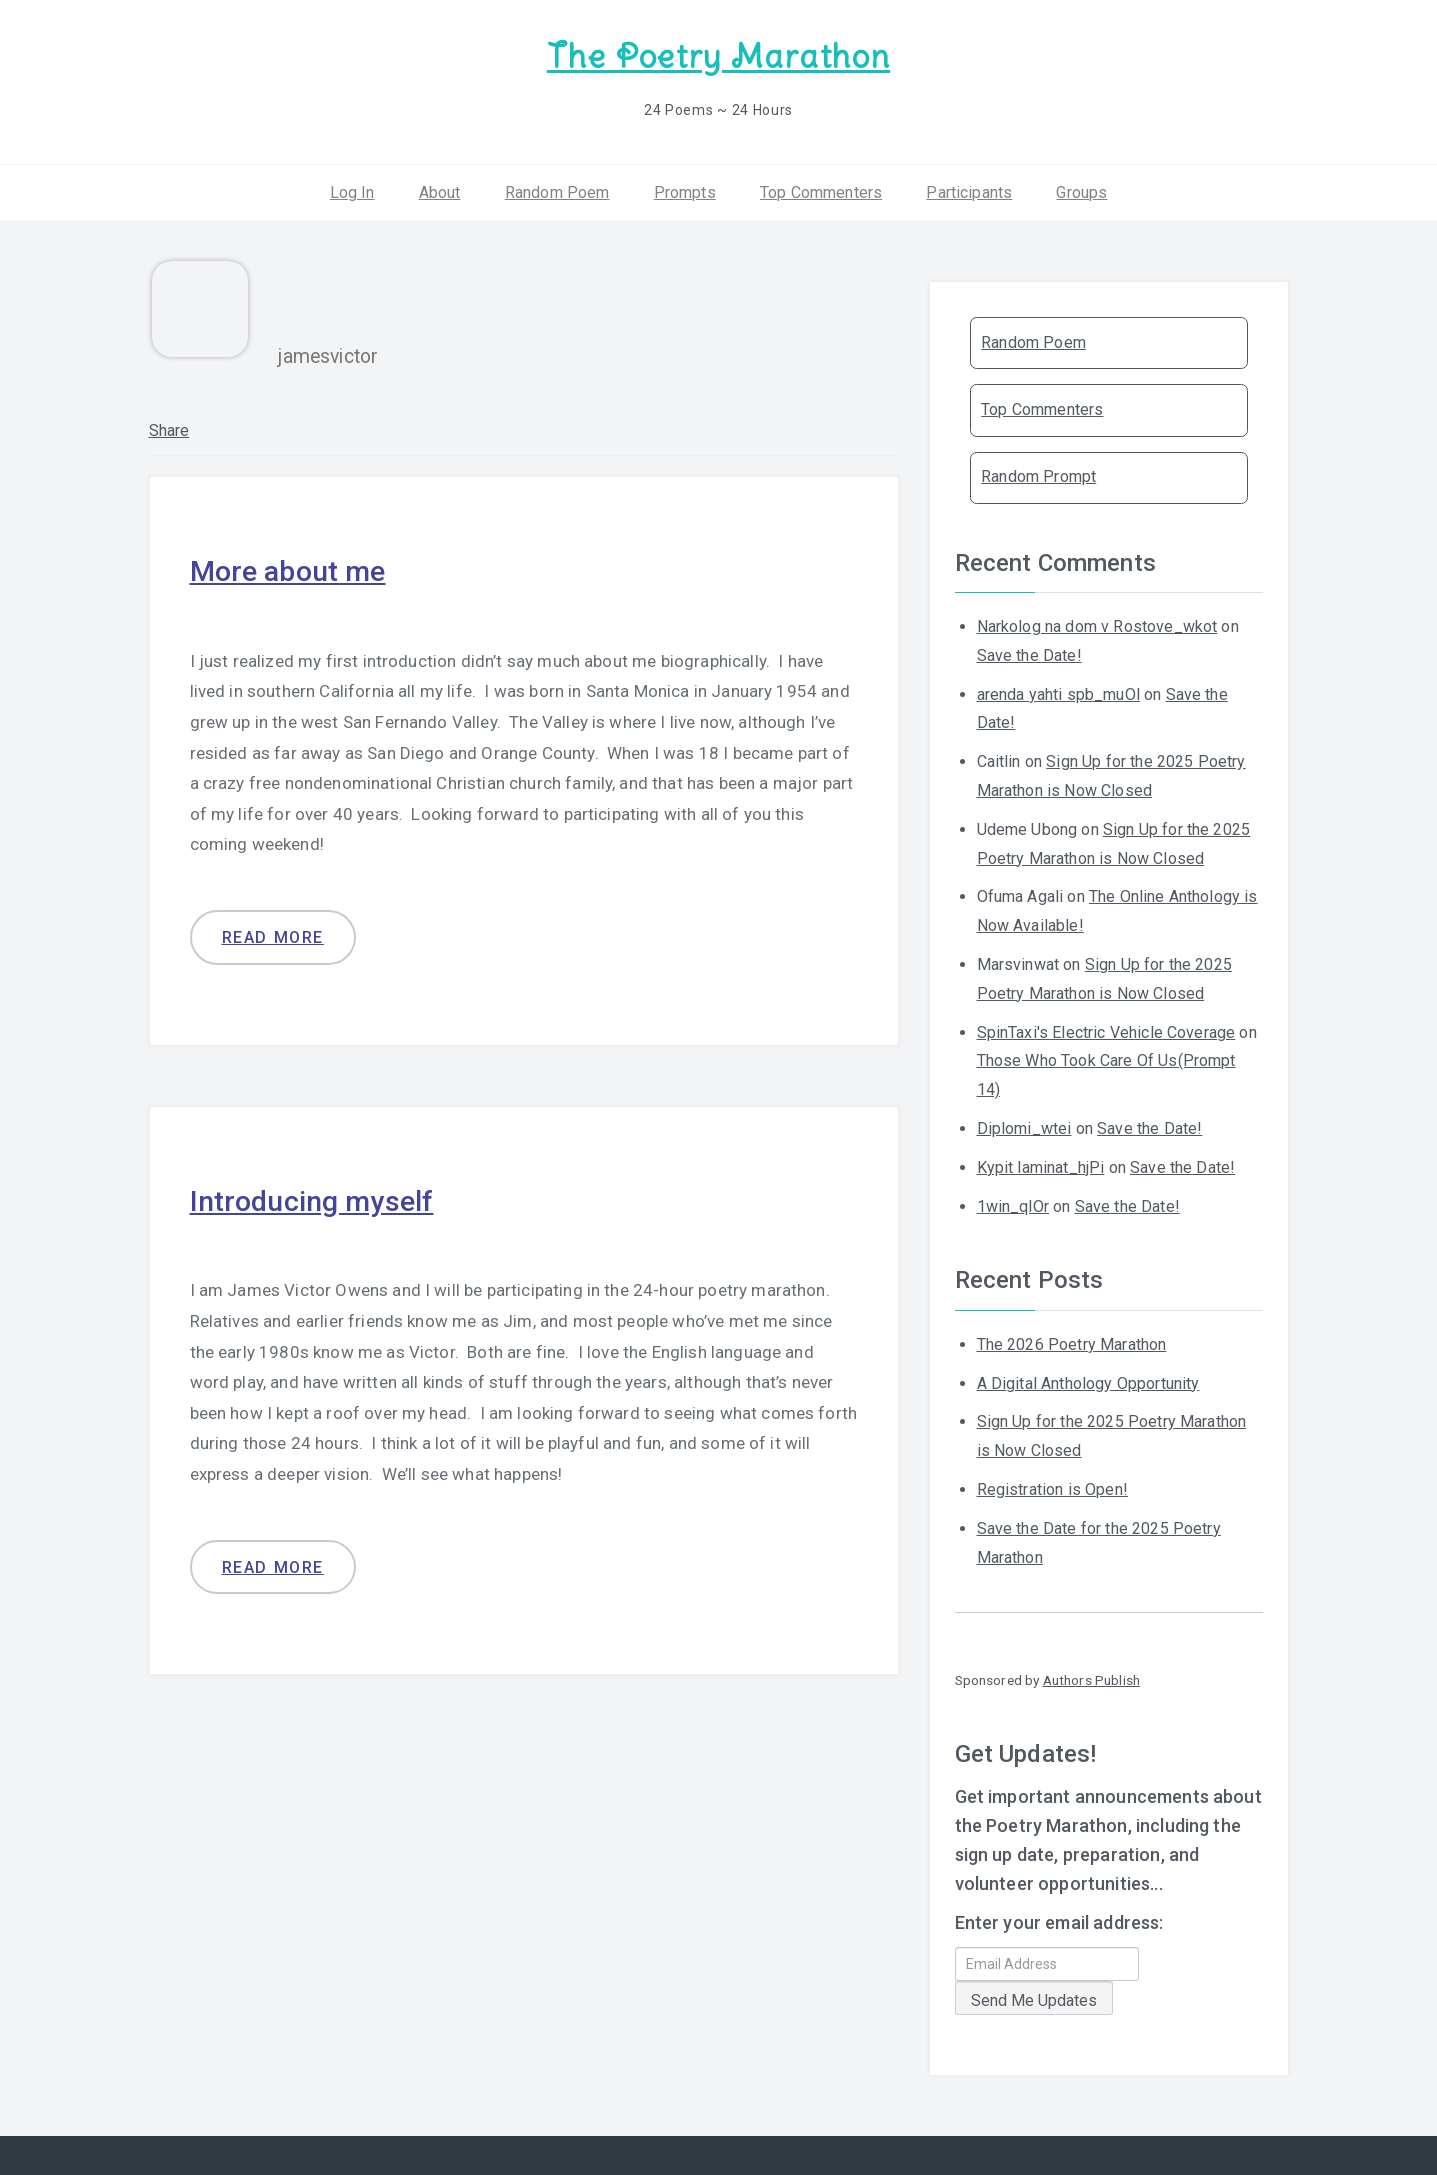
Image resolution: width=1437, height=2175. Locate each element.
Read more (273, 934)
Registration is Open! (1052, 1487)
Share (169, 428)
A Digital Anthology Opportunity (1088, 1380)
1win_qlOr (1013, 1203)
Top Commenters (821, 189)
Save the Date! (1029, 653)
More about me (292, 568)
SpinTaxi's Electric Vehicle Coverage (1106, 1029)
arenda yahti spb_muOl (1058, 691)
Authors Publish (1091, 1678)
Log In (352, 189)
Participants (969, 189)
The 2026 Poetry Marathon (1072, 1342)
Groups (1081, 189)
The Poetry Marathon (718, 55)
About (440, 189)
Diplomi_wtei (1024, 1126)
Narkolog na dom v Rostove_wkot (1097, 624)
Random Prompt (1038, 474)
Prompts (685, 189)
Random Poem (557, 189)
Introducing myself (317, 1197)
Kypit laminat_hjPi (1041, 1165)
